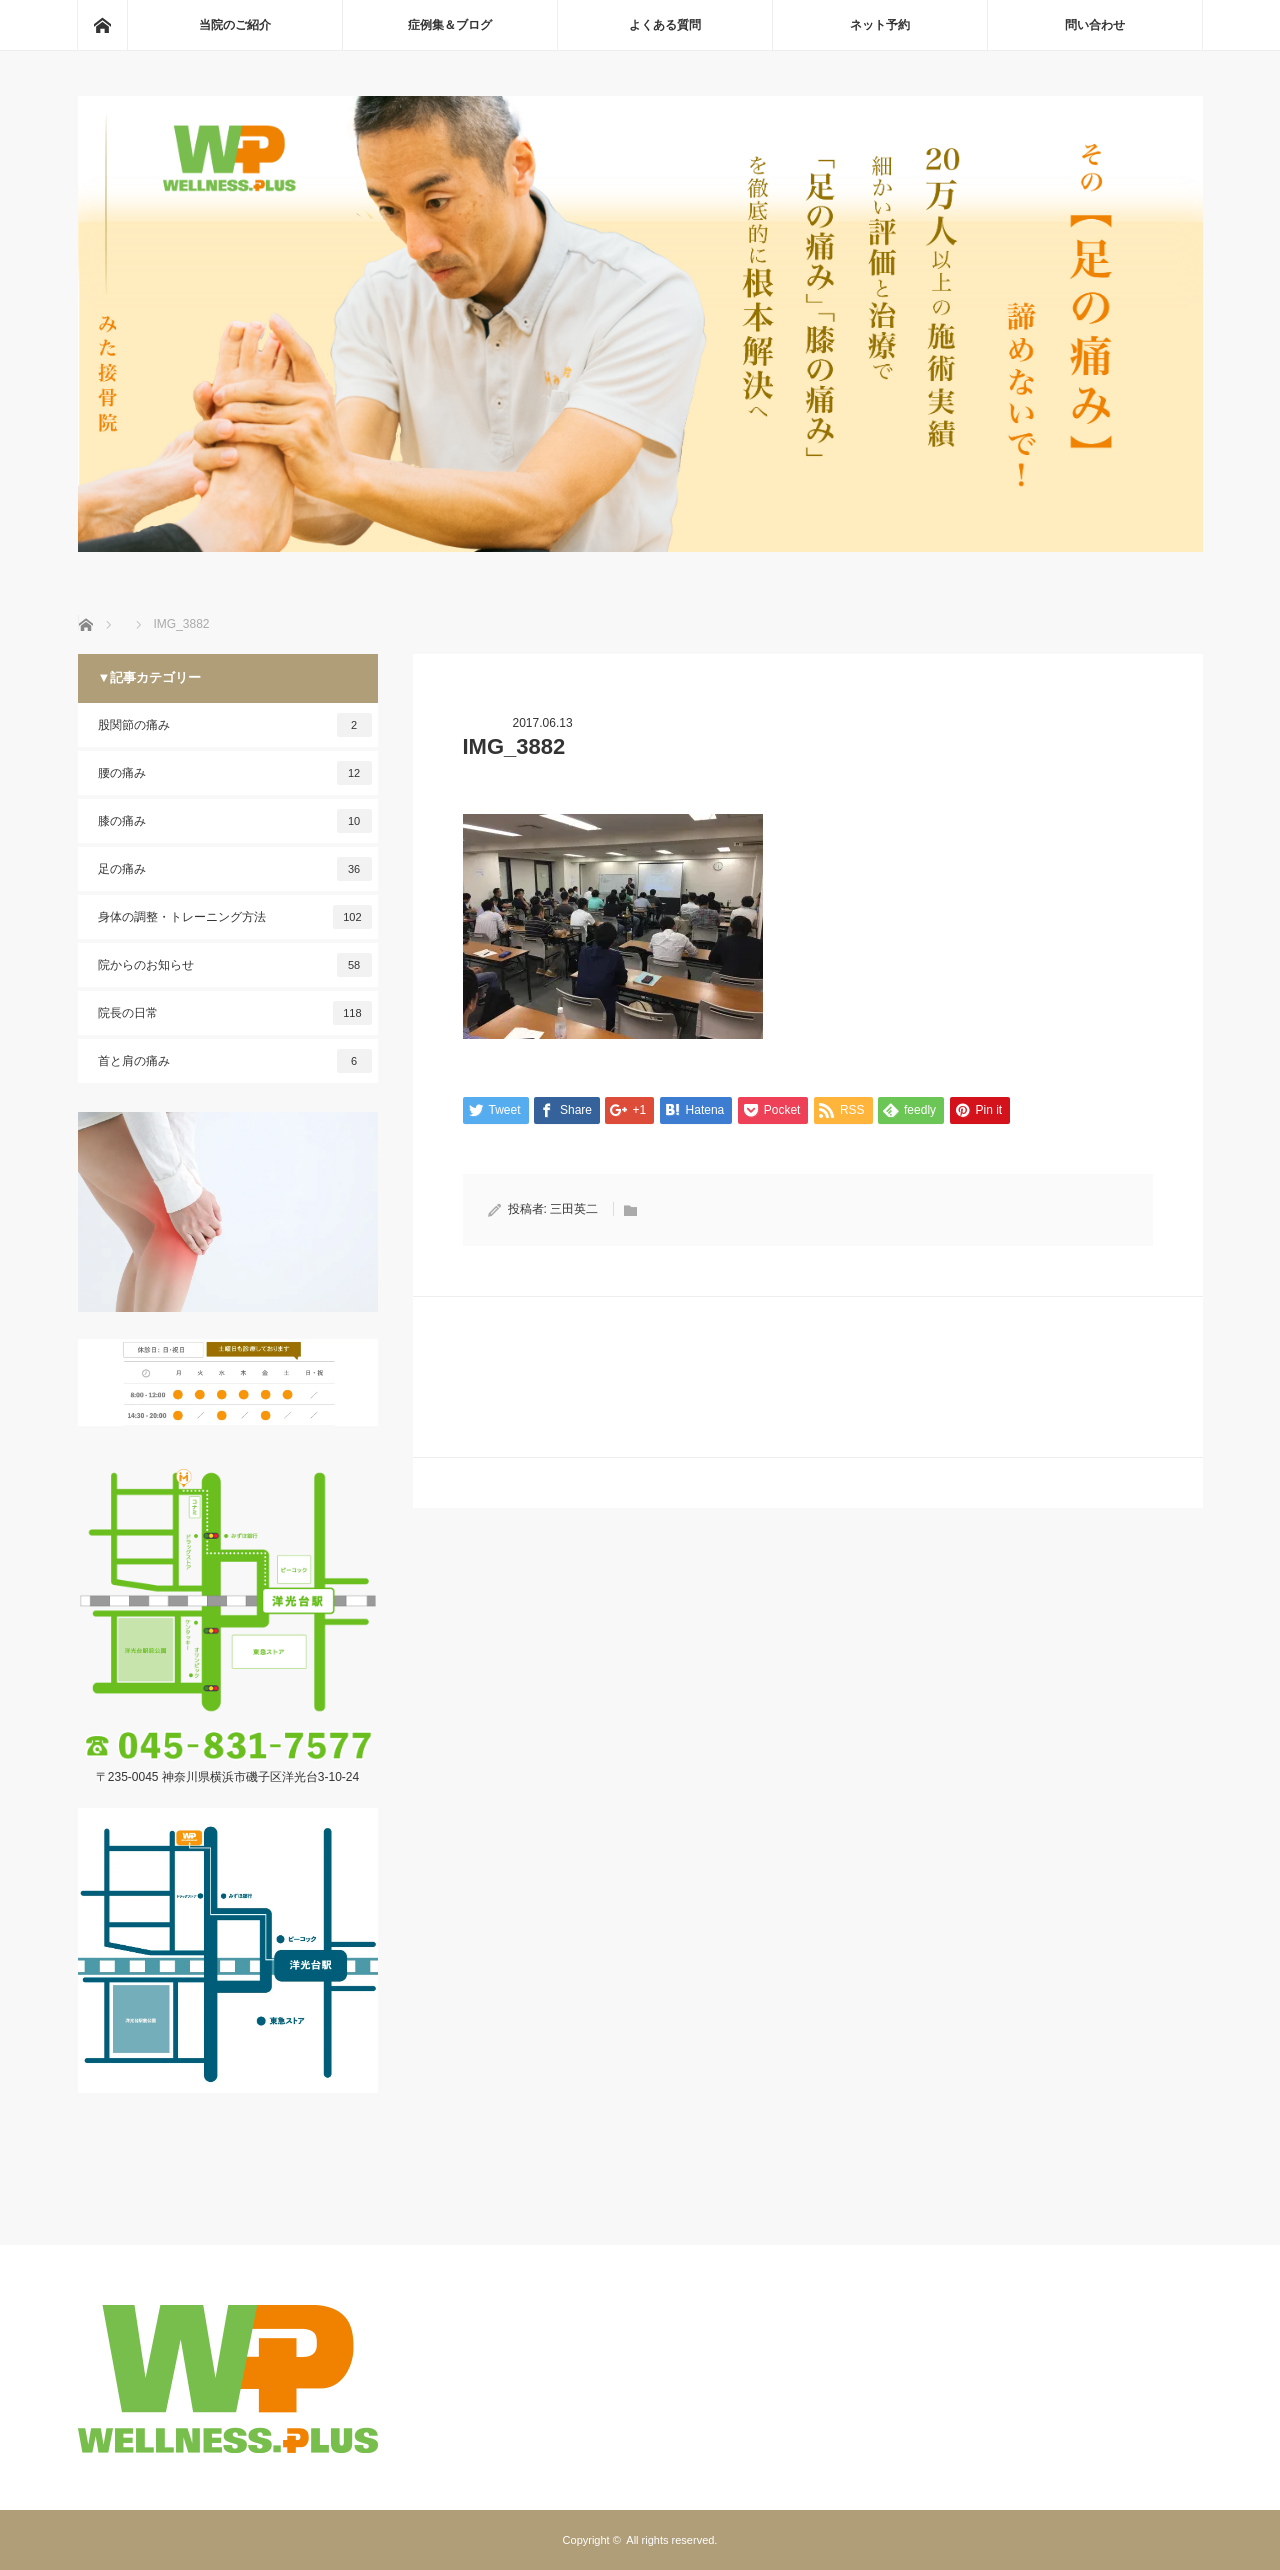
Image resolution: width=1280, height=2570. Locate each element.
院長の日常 (235, 1013)
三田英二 (574, 1209)
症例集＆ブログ (450, 25)
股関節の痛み (235, 725)
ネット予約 (880, 25)
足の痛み (235, 869)
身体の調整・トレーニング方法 (235, 917)
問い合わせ (1095, 25)
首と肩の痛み (235, 1061)
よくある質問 (665, 25)
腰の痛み (235, 773)
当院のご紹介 (235, 25)
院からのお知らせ (235, 965)
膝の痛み (235, 821)
